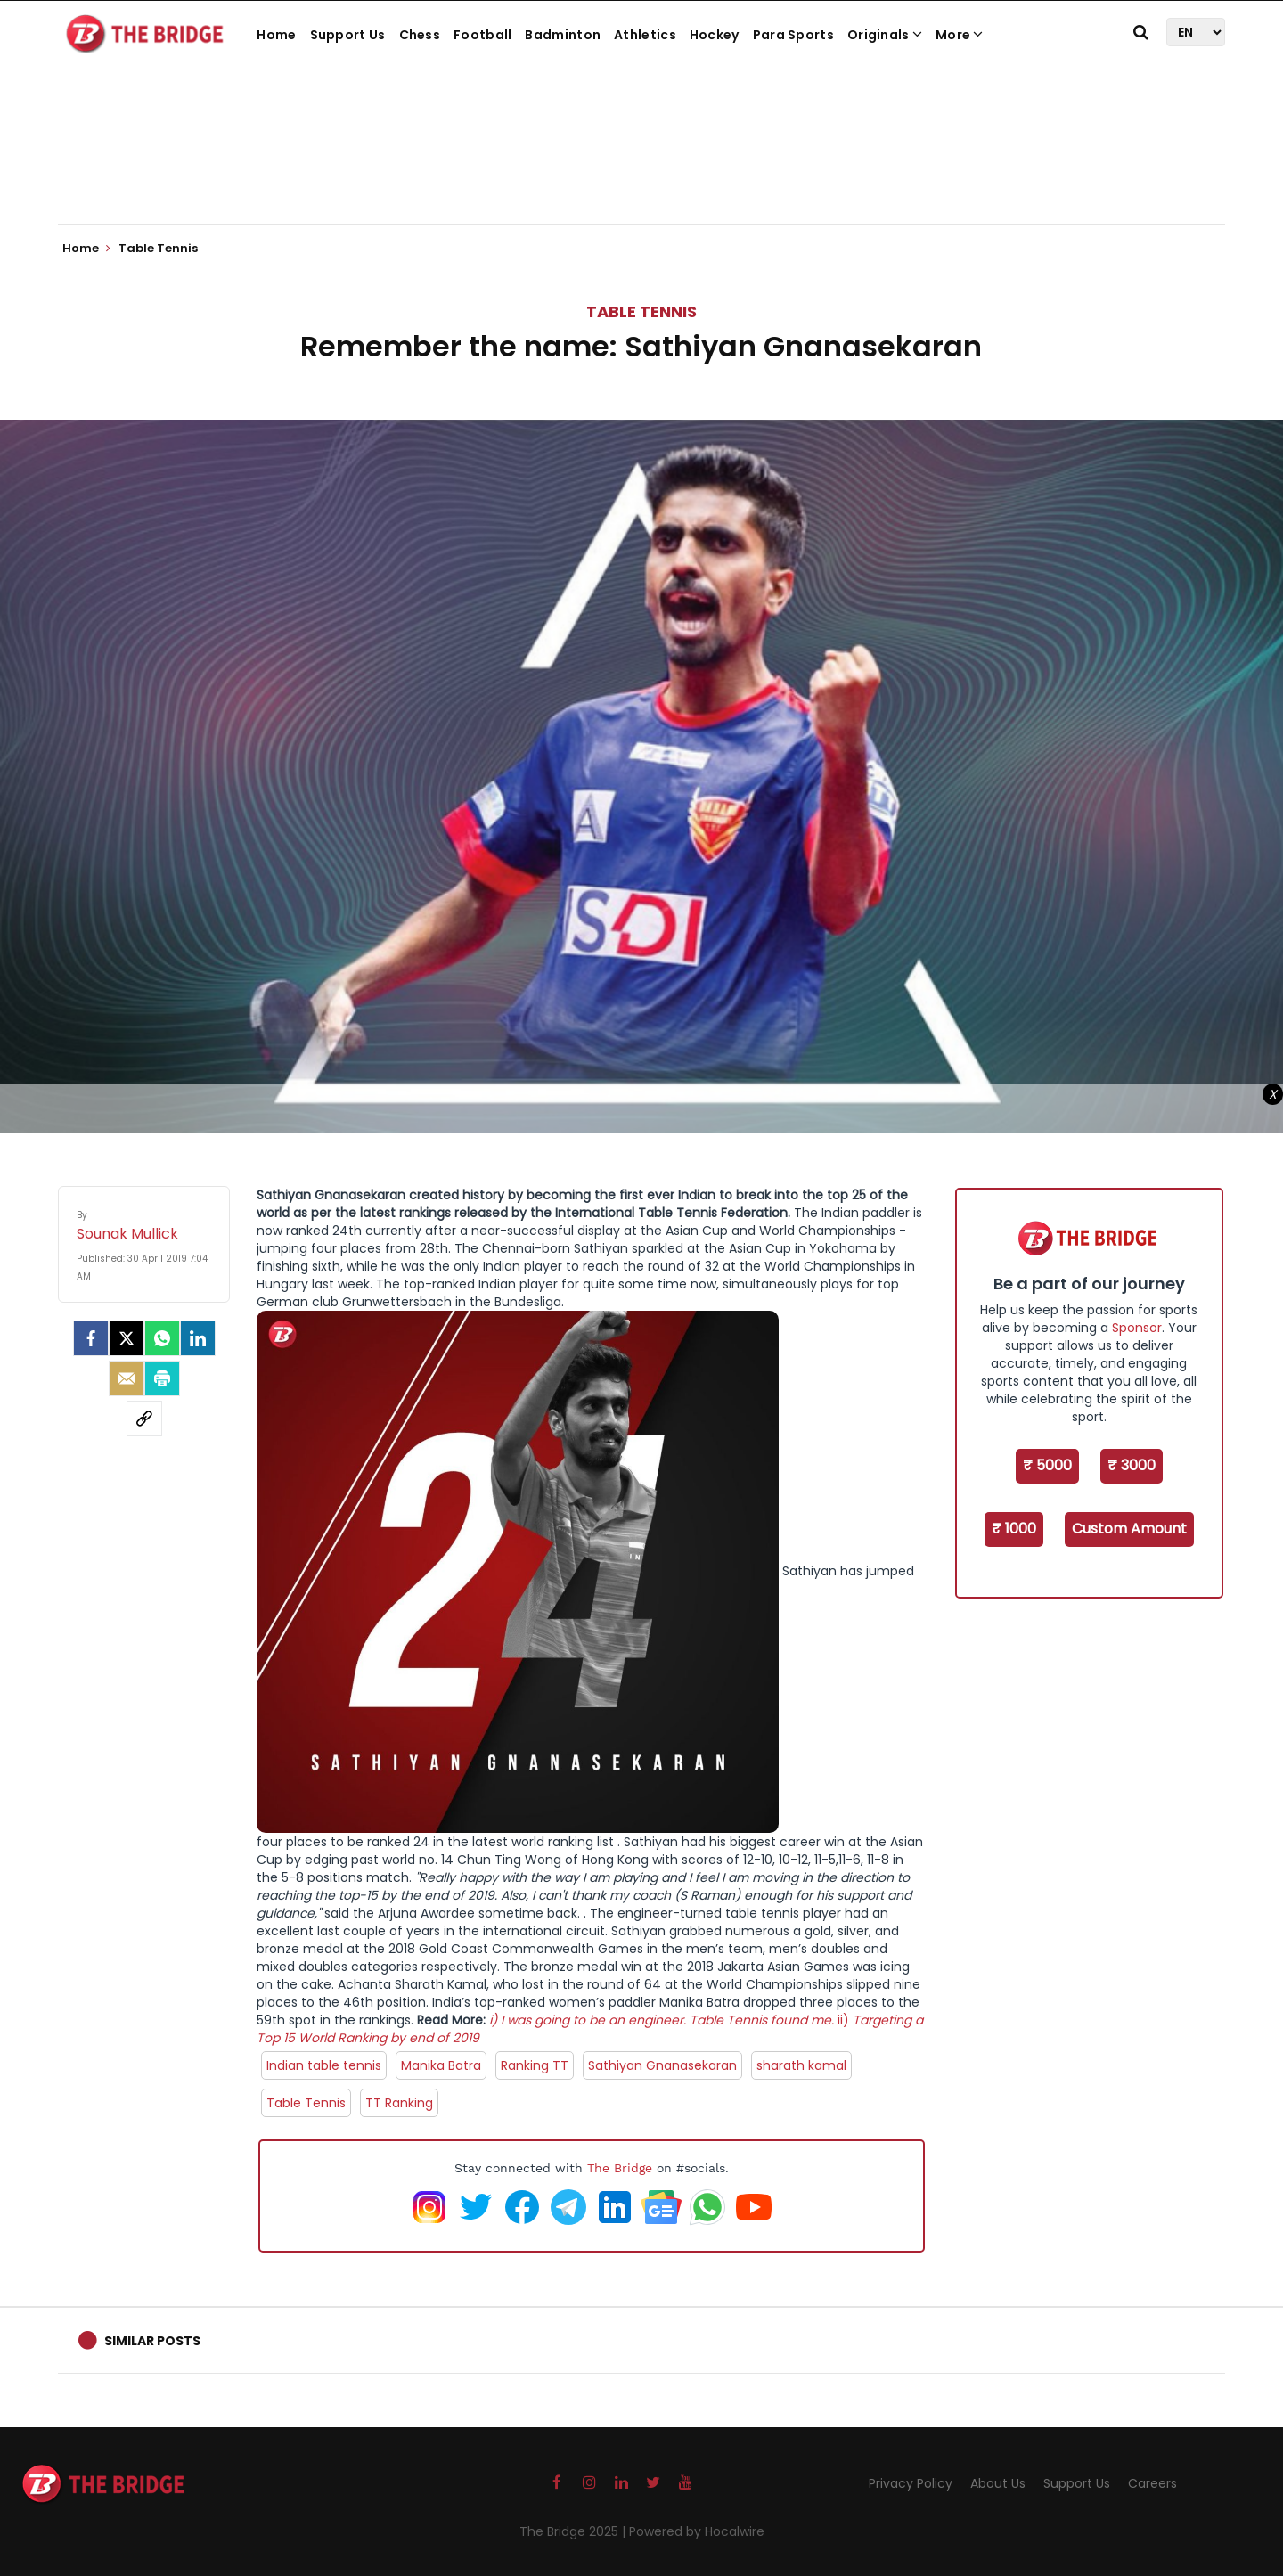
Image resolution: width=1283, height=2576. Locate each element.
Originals (884, 35)
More (960, 35)
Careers (1152, 2483)
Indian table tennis (323, 2065)
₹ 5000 (1047, 1465)
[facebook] (91, 1338)
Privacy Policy (910, 2483)
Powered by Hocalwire (696, 2531)
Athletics (645, 35)
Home (276, 35)
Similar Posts (152, 2341)
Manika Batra (441, 2065)
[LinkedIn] (198, 1338)
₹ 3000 (1131, 1465)
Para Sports (793, 35)
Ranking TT (534, 2065)
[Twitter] (126, 1338)
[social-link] (144, 1418)
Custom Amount (1129, 1528)
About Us (998, 2483)
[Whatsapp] (162, 1338)
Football (482, 35)
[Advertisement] (641, 169)
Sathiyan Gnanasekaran (662, 2065)
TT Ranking (399, 2103)
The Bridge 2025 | (574, 2531)
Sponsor (1137, 1328)
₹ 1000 (1014, 1528)
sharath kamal (801, 2065)
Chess (420, 35)
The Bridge (619, 2168)
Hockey (715, 35)
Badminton (563, 35)
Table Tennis (641, 311)
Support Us (348, 35)
